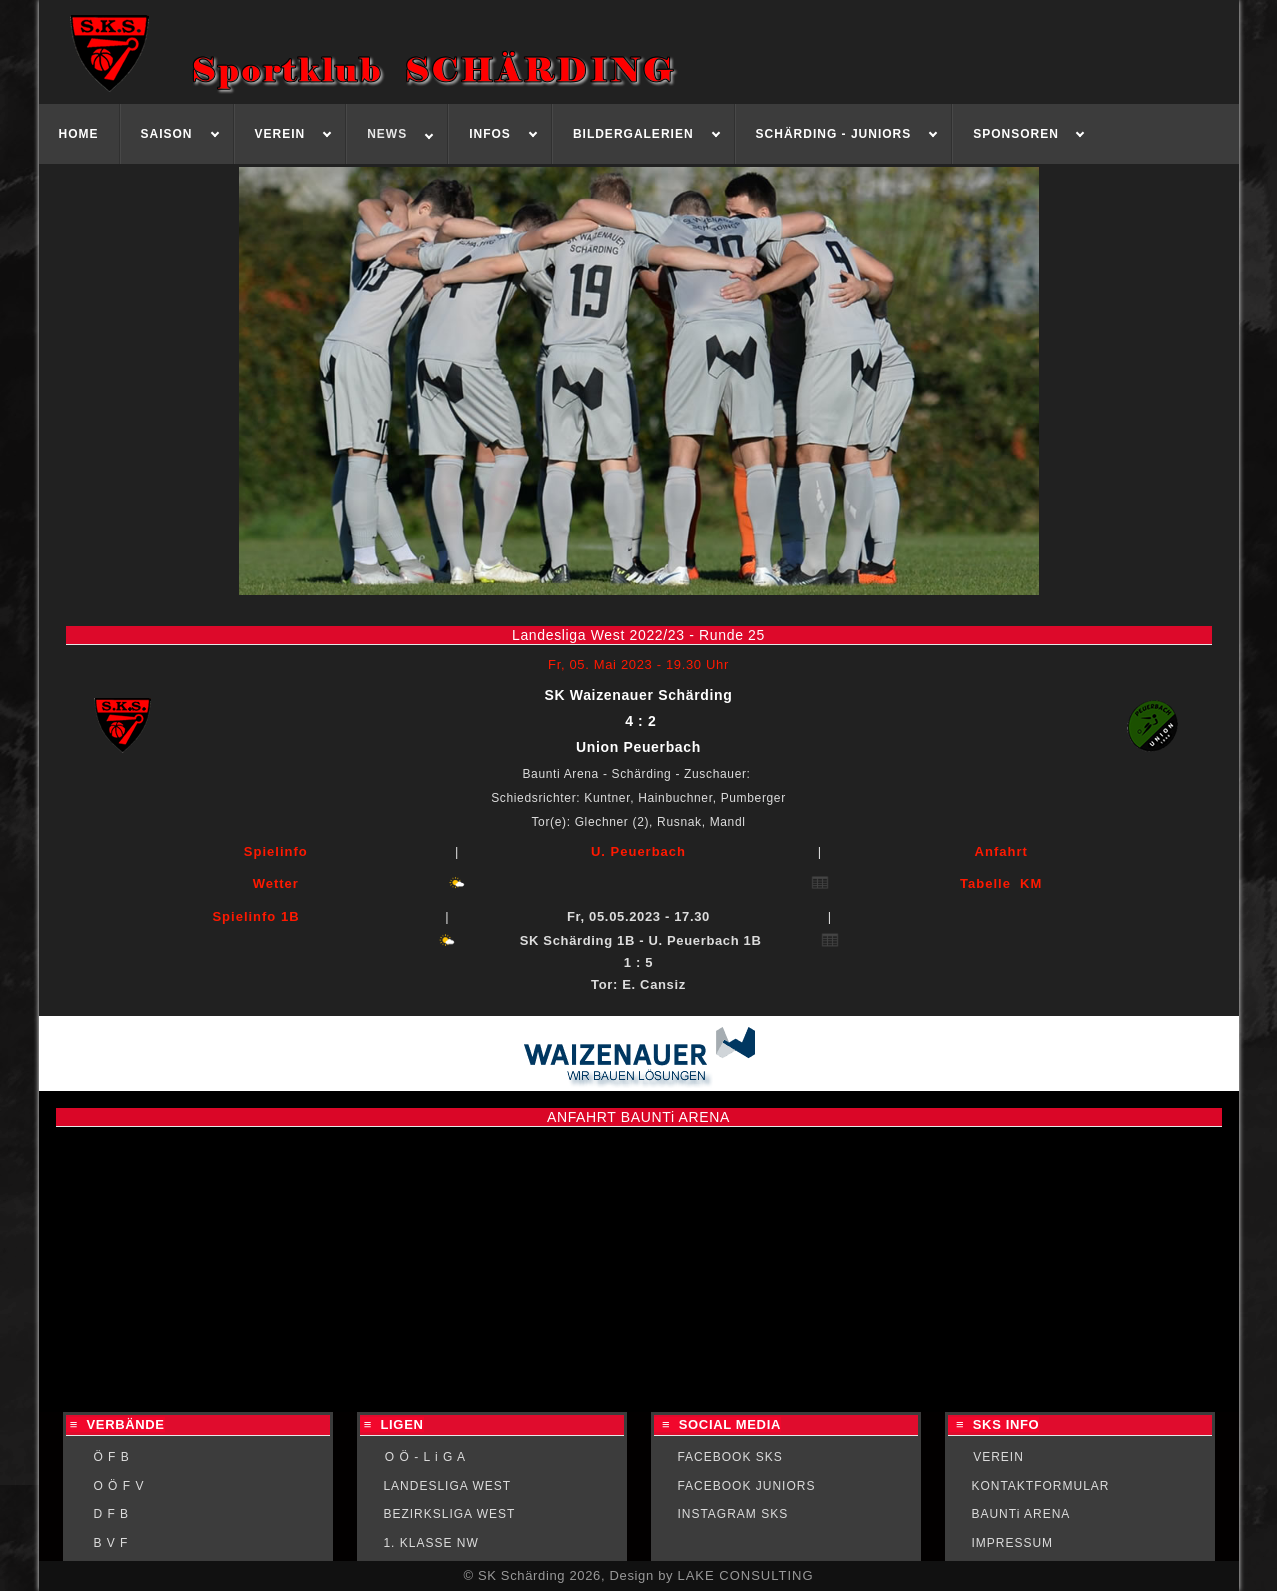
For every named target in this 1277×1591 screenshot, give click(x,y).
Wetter (276, 883)
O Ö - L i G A (425, 1457)
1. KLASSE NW (430, 1543)
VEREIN (998, 1457)
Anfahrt (1001, 851)
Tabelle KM (1001, 883)
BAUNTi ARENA (1020, 1514)
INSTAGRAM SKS (732, 1514)
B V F (110, 1543)
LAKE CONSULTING (745, 1575)
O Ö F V (118, 1486)
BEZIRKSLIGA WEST (449, 1514)
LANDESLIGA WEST (447, 1486)
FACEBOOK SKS (729, 1457)
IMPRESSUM (1012, 1543)
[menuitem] (79, 134)
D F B (111, 1514)
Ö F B (111, 1457)
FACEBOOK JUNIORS (746, 1486)
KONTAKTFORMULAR (1040, 1486)
